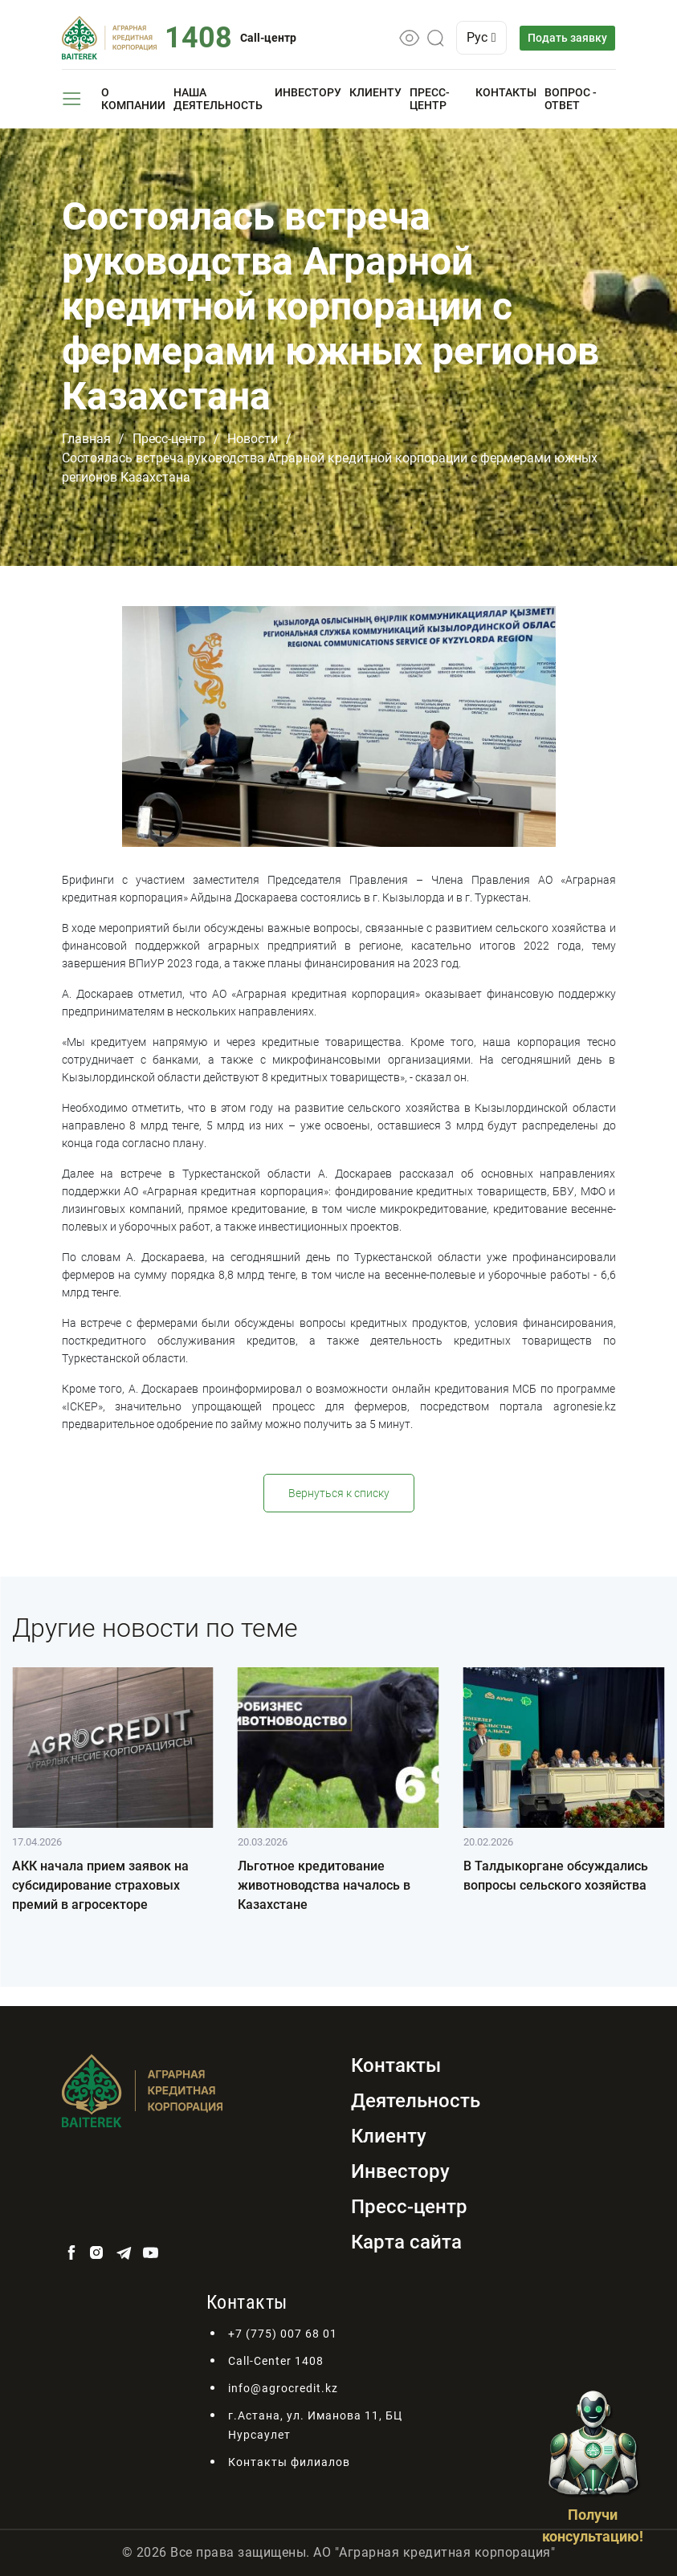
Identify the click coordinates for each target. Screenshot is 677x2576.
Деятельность (415, 2101)
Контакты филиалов (289, 2462)
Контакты (505, 92)
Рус (483, 37)
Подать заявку (568, 37)
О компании (133, 99)
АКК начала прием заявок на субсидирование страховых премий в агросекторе (100, 1885)
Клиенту (375, 92)
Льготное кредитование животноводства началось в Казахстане (324, 1885)
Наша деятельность (218, 99)
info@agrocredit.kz (283, 2388)
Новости (252, 438)
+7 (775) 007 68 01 (282, 2333)
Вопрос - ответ (570, 99)
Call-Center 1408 (276, 2360)
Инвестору (308, 92)
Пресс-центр (430, 99)
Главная (86, 438)
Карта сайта (406, 2242)
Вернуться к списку (338, 1493)
